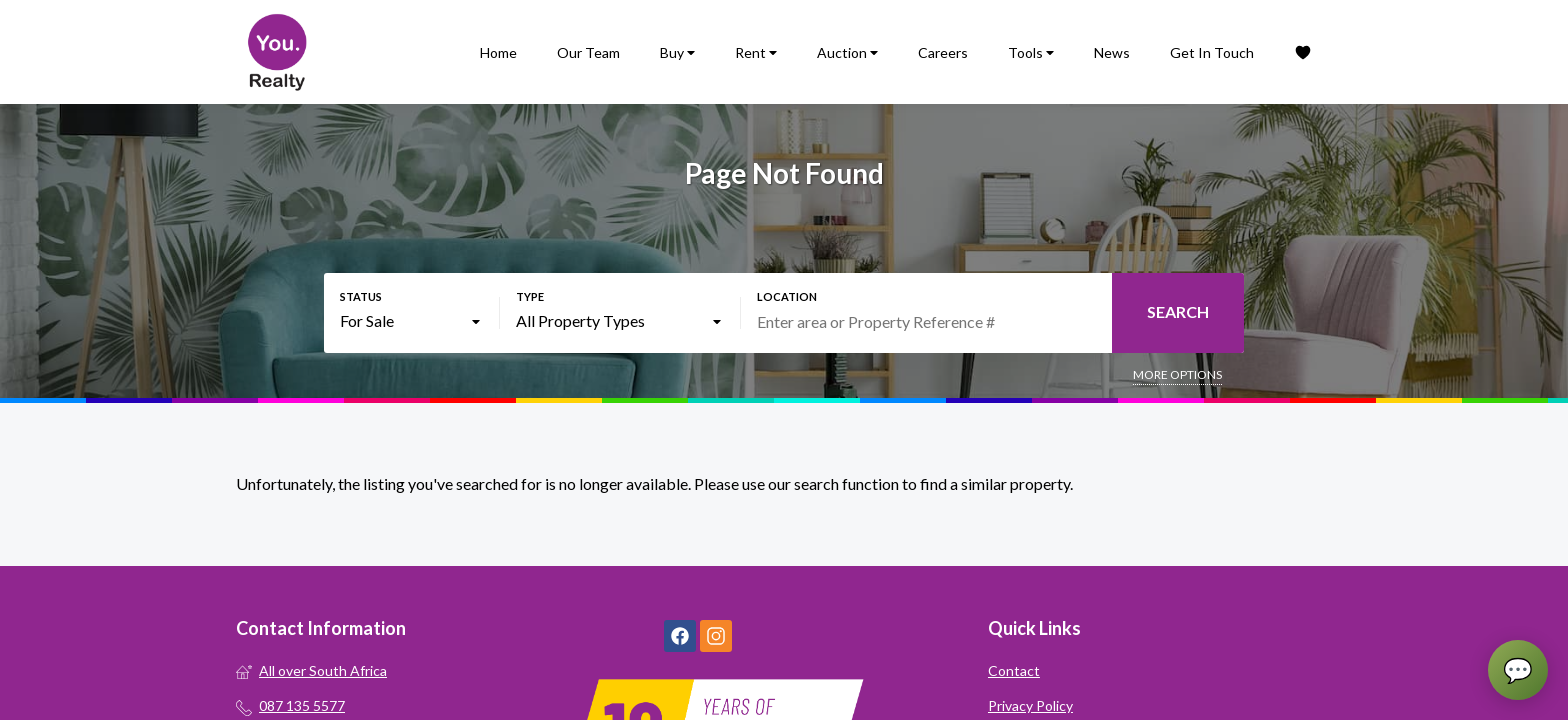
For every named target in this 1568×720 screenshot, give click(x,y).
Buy (677, 52)
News (1112, 52)
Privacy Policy (1030, 705)
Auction (847, 52)
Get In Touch (1212, 52)
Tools (1031, 52)
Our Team (588, 52)
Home (498, 52)
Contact (1014, 670)
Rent (756, 52)
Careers (943, 52)
